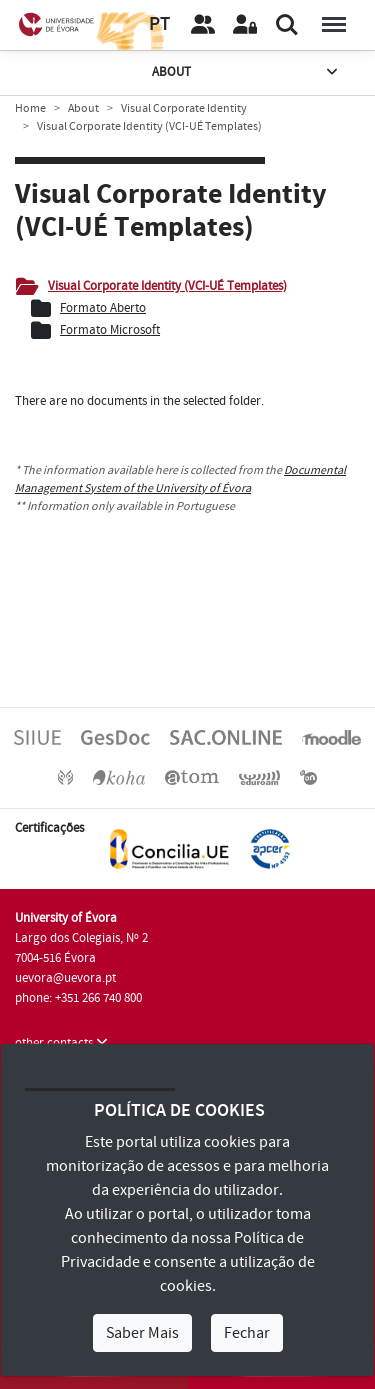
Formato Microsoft (110, 330)
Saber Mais (142, 1333)
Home (30, 108)
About (247, 72)
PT (159, 24)
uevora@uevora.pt (65, 978)
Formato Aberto (103, 308)
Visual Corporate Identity (184, 108)
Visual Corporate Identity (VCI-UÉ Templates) (167, 286)
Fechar (247, 1333)
